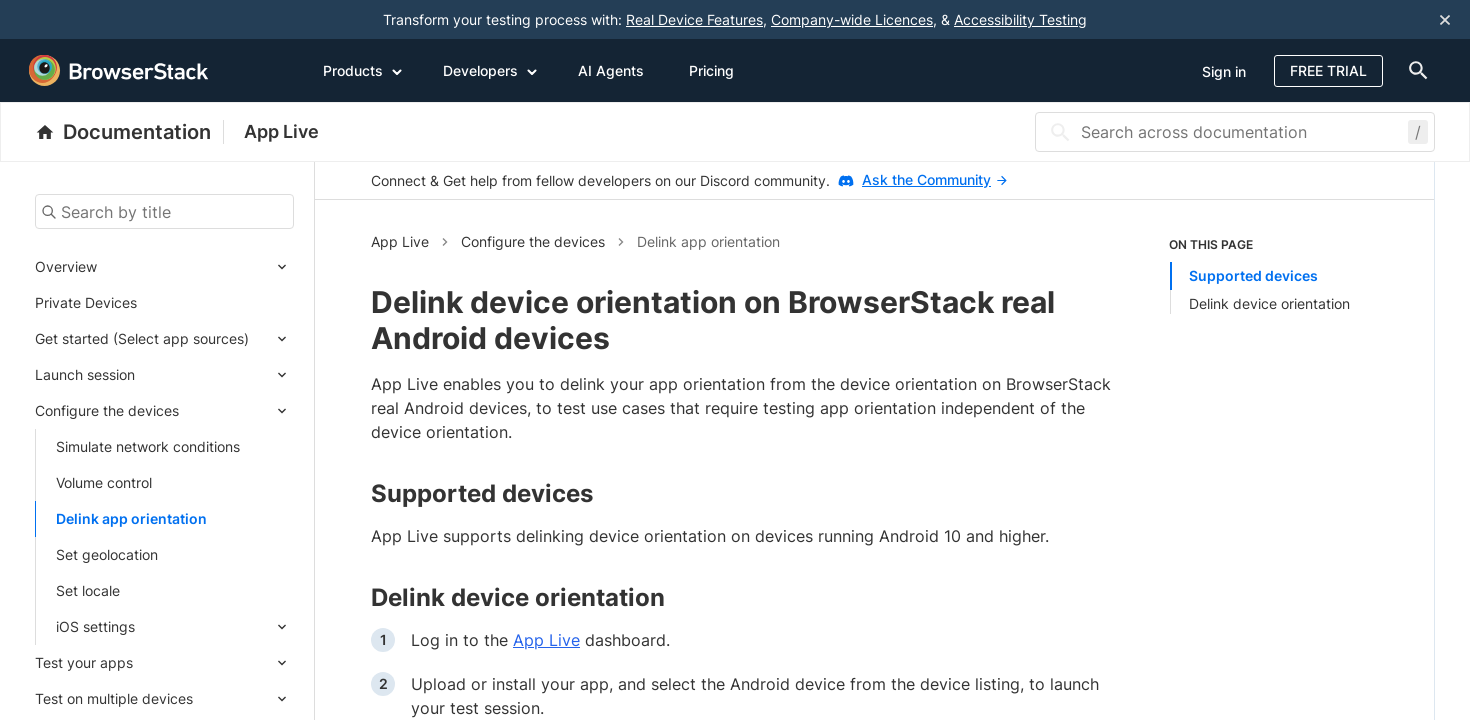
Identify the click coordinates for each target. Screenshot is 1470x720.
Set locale (88, 590)
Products (363, 70)
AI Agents (611, 70)
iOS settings (95, 626)
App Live (281, 131)
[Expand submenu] (195, 267)
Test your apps (84, 662)
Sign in (1224, 71)
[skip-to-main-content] (82, 20)
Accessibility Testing (1020, 19)
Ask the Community (934, 179)
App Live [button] (400, 241)
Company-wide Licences (852, 19)
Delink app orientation (131, 518)
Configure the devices (107, 410)
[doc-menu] (1414, 70)
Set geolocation (107, 554)
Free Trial (1328, 70)
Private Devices (86, 302)
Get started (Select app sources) (142, 338)
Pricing (711, 70)
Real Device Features (694, 19)
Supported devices (1253, 275)
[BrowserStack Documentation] (129, 132)
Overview (66, 266)
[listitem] (1274, 275)
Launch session (85, 374)
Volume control (104, 482)
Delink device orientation (1269, 303)
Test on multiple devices (114, 698)
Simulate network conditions (148, 446)
